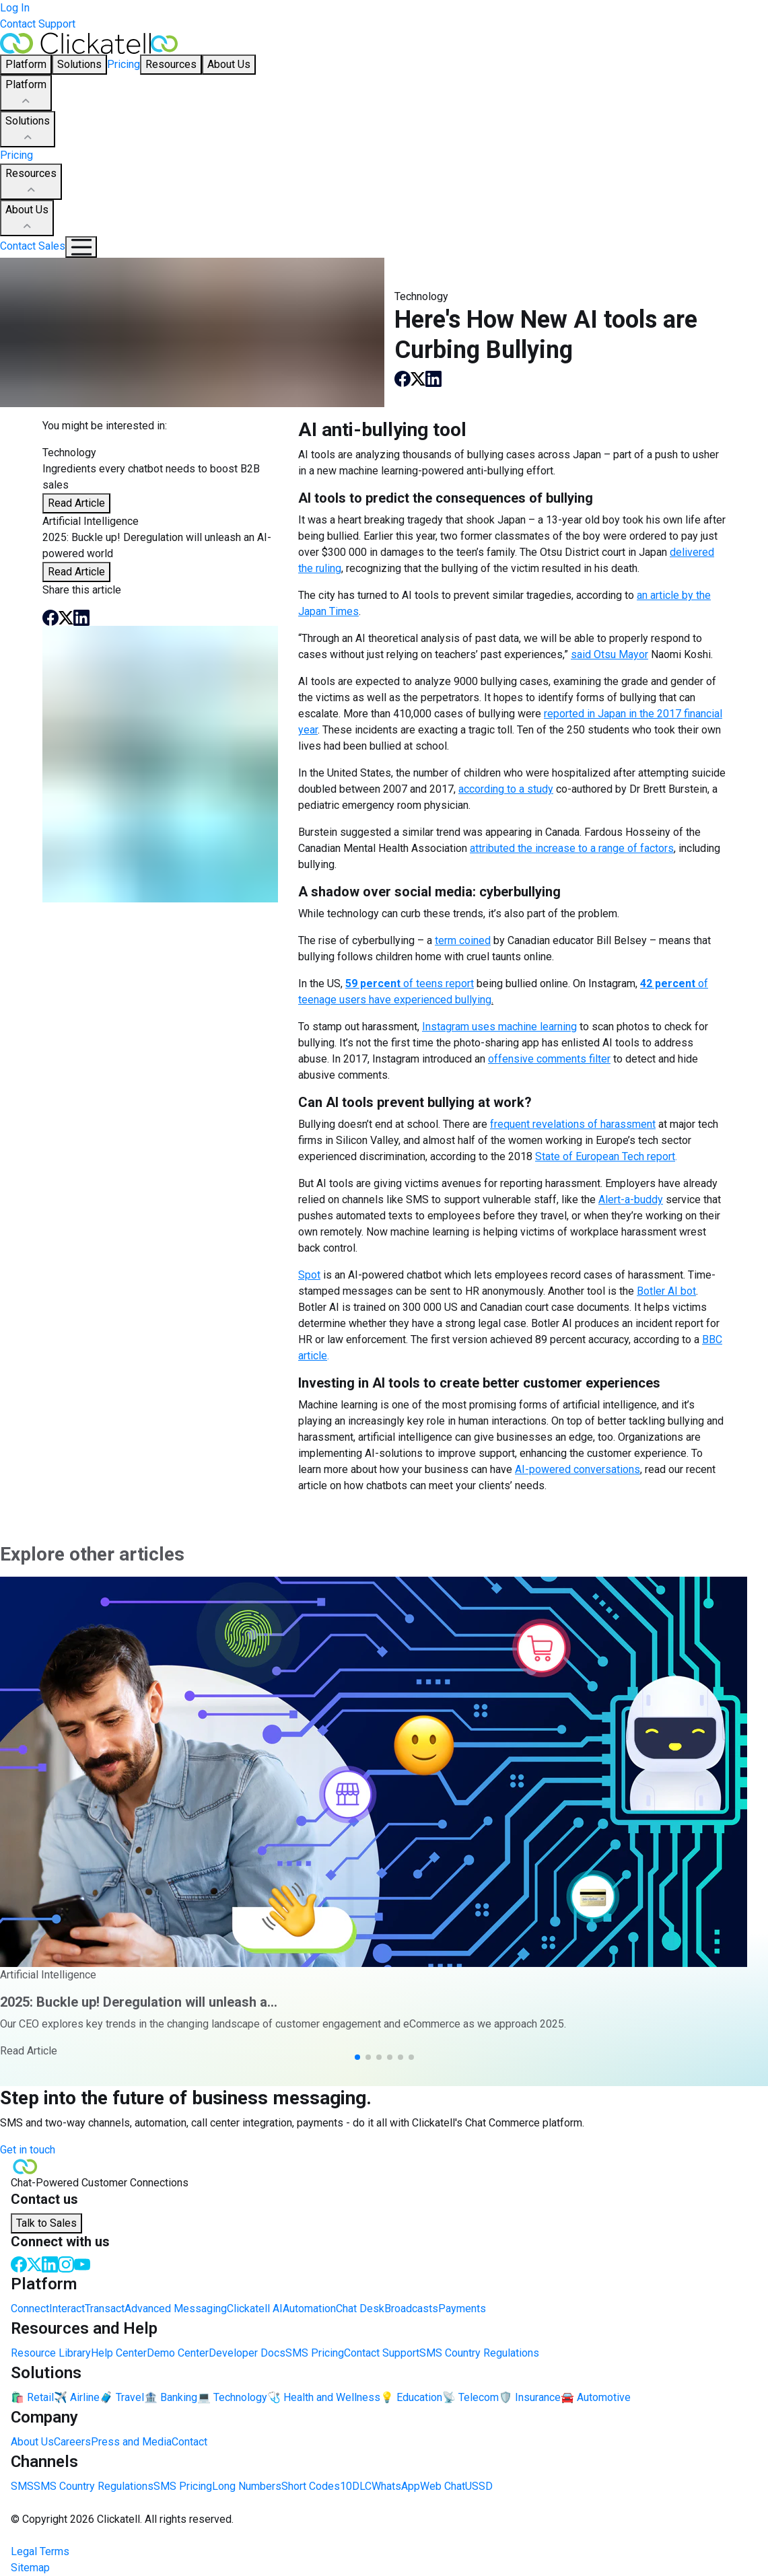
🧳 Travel (122, 2397)
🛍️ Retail (32, 2397)
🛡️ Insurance (530, 2397)
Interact (67, 2308)
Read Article (76, 503)
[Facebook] (19, 2263)
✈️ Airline (77, 2397)
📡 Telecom (470, 2397)
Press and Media (131, 2441)
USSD (479, 2486)
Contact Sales (32, 246)
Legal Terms (40, 2551)
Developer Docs (247, 2353)
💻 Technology (232, 2397)
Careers (72, 2441)
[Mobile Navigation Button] (81, 247)
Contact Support (37, 23)
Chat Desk (360, 2308)
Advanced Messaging (176, 2308)
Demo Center (178, 2353)
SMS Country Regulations (479, 2353)
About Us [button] (228, 64)
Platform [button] (25, 64)
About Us (26, 218)
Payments (462, 2308)
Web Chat (442, 2486)
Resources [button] (171, 64)
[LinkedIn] (50, 2263)
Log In (15, 7)
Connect (30, 2308)
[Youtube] (82, 2263)
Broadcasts (411, 2308)
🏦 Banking (170, 2397)
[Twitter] (34, 2263)
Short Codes (310, 2486)
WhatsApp (396, 2486)
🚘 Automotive (596, 2397)
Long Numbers (246, 2486)
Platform (25, 93)
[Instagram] (66, 2263)
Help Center (119, 2353)
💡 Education (411, 2397)
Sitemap (30, 2567)
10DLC (356, 2486)
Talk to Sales (46, 2223)
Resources (31, 182)
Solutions (27, 129)
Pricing (123, 64)
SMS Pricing (314, 2353)
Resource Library (51, 2353)
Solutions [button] (79, 64)
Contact (189, 2441)
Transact (105, 2308)
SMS (22, 2486)
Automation (309, 2308)
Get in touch (27, 2149)
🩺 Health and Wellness (323, 2397)
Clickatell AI (255, 2308)
